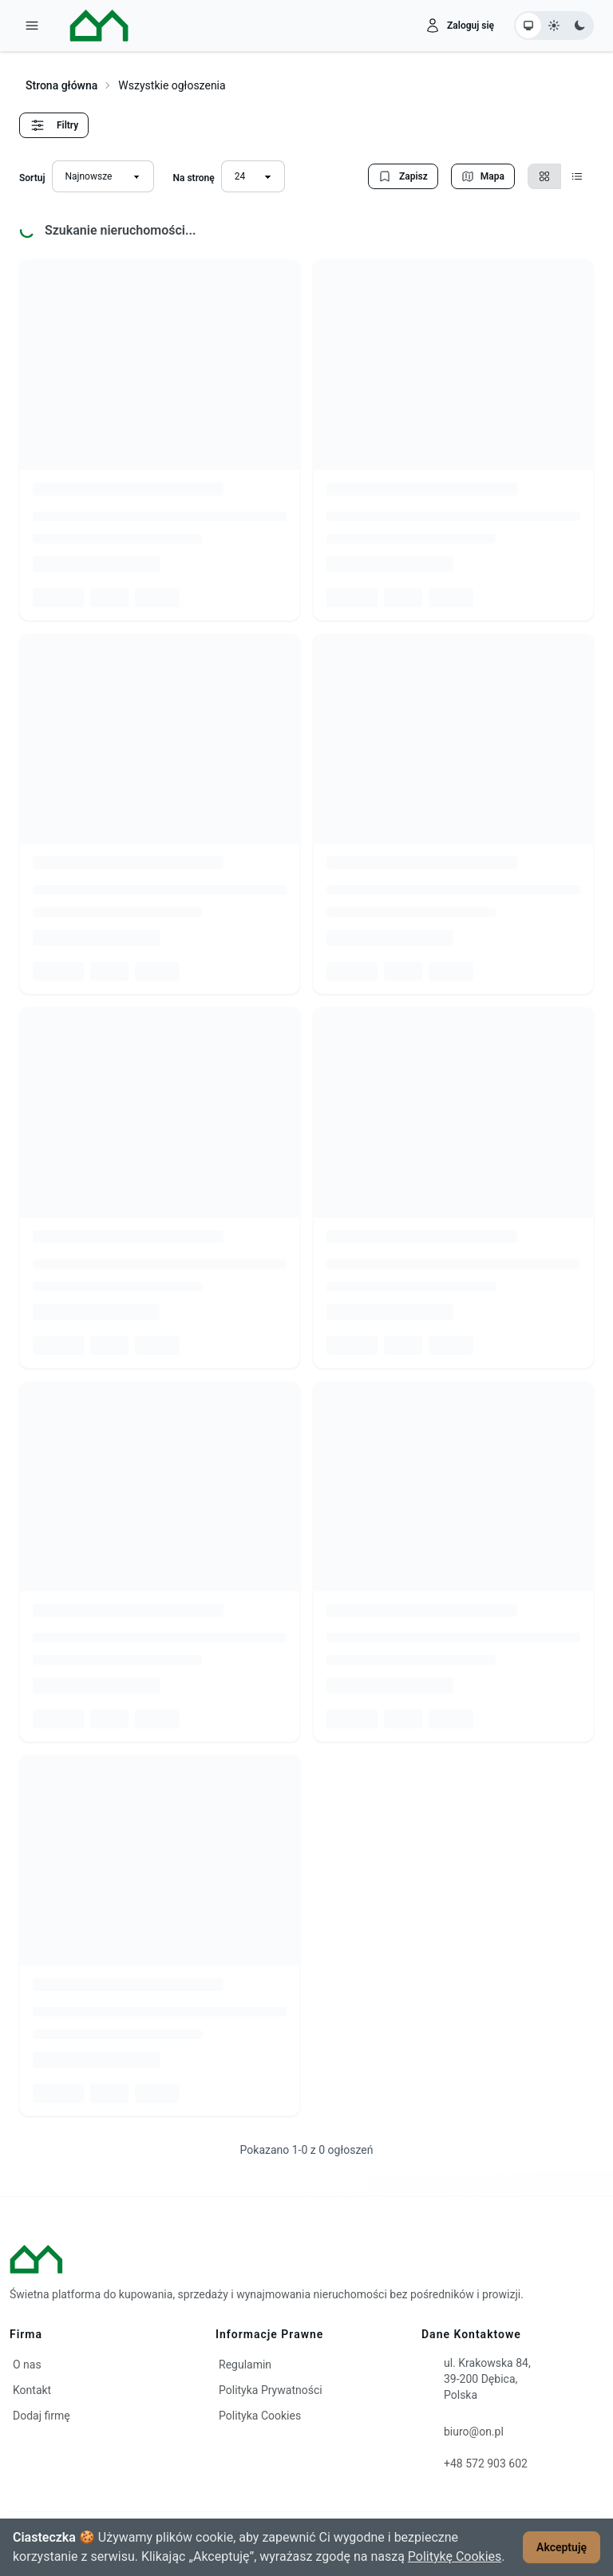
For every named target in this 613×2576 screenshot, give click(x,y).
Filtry (54, 125)
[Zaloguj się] (459, 25)
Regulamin (245, 2364)
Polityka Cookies (260, 2415)
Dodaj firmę (41, 2415)
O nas (27, 2364)
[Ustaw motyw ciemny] (579, 25)
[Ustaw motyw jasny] (554, 25)
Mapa (482, 176)
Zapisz (403, 176)
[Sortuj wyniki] (103, 176)
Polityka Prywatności (270, 2390)
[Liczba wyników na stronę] (253, 176)
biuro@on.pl (474, 2431)
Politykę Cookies (455, 2556)
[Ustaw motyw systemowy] (528, 25)
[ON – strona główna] (87, 25)
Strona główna (61, 85)
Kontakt (32, 2390)
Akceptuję (561, 2547)
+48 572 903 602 (486, 2463)
